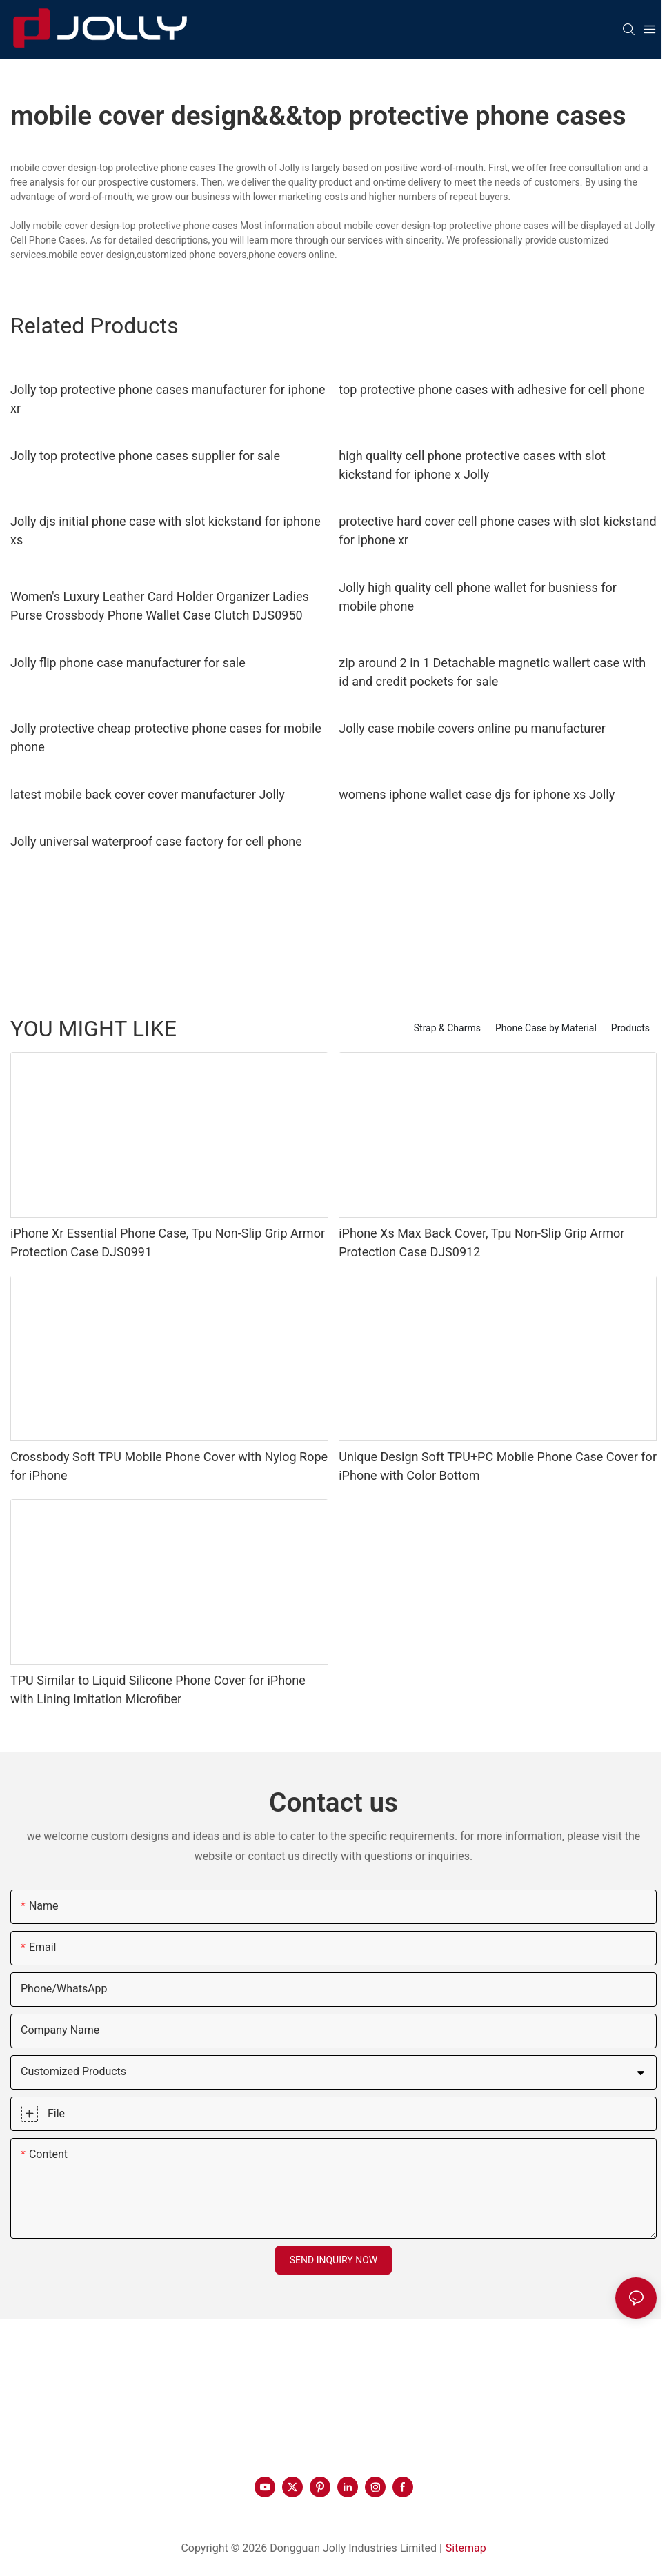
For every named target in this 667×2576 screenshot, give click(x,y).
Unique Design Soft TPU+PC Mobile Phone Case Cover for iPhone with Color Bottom (498, 1466)
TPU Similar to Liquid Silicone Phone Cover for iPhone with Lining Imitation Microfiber (158, 1689)
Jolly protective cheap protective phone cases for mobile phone (165, 737)
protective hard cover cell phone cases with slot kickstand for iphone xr (497, 530)
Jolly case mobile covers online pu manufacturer (472, 728)
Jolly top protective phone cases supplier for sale (145, 455)
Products (630, 1027)
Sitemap (466, 2548)
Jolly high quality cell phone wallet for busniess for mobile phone (478, 596)
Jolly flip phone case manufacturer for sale (128, 662)
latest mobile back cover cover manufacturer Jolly (147, 794)
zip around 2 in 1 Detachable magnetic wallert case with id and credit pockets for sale (492, 671)
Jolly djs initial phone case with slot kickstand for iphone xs (165, 530)
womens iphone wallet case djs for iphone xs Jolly (477, 794)
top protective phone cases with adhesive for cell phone (492, 389)
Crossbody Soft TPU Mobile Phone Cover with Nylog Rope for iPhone (169, 1466)
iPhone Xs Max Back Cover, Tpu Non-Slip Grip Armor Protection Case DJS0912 (481, 1242)
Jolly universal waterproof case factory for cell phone (156, 841)
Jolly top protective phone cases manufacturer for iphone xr (168, 398)
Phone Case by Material (546, 1027)
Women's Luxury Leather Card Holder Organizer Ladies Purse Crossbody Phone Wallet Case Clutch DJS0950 (159, 605)
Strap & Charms (447, 1027)
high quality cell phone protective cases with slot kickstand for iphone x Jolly (472, 465)
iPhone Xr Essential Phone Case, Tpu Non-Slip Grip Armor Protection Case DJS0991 (167, 1242)
